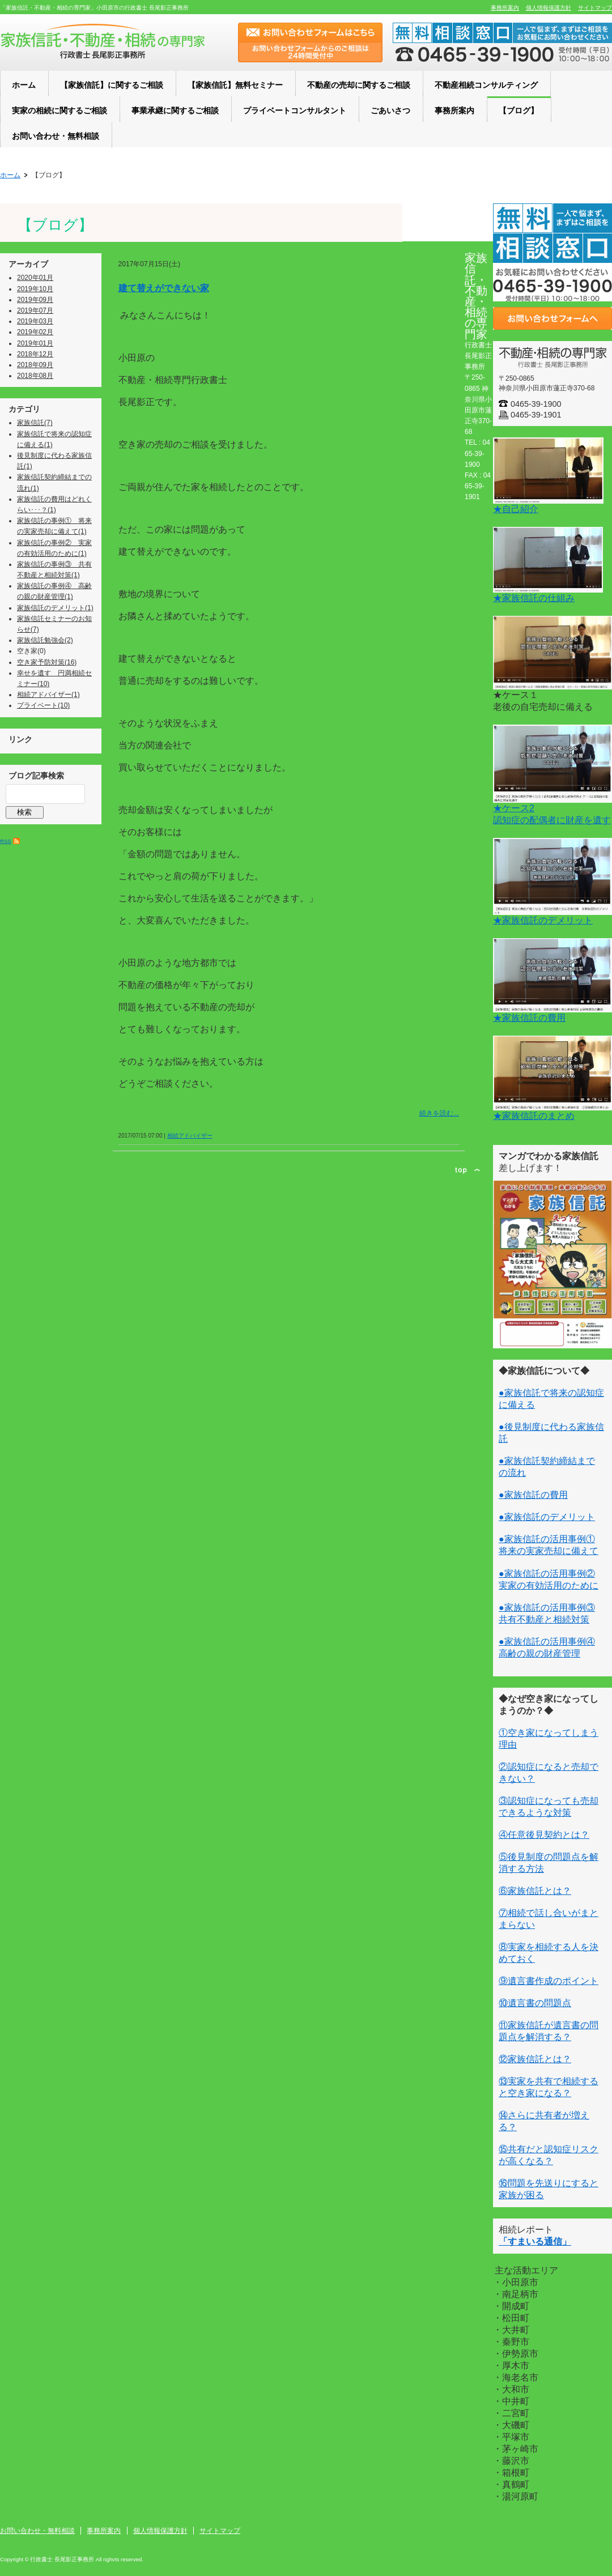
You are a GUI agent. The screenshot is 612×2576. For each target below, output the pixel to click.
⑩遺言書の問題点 (535, 2003)
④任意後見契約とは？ (544, 1835)
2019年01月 (35, 343)
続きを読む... (439, 1113)
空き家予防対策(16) (46, 662)
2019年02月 (35, 332)
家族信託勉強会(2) (45, 640)
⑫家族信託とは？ (535, 2059)
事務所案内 (505, 8)
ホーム (10, 175)
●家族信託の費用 (533, 1495)
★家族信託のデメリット (543, 920)
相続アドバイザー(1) (48, 695)
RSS (5, 841)
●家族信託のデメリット (547, 1517)
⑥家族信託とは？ (535, 1891)
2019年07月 (35, 310)
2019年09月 (35, 300)
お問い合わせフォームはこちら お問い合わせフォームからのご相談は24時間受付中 (310, 42)
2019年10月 (35, 289)
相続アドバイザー (189, 1135)
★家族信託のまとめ (534, 1116)
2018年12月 (35, 354)
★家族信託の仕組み (534, 598)
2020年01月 (35, 278)
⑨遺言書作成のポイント (548, 1981)
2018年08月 (35, 376)
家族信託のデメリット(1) (55, 608)
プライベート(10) (43, 705)
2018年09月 (35, 365)
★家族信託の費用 (529, 1018)
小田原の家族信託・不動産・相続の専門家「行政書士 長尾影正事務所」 (102, 41)
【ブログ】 (55, 224)
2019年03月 (35, 321)
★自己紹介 (515, 509)
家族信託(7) (35, 423)
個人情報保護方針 (548, 8)
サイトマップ (595, 8)
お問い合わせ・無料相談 (37, 2531)
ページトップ (467, 1170)
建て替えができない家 (163, 288)
